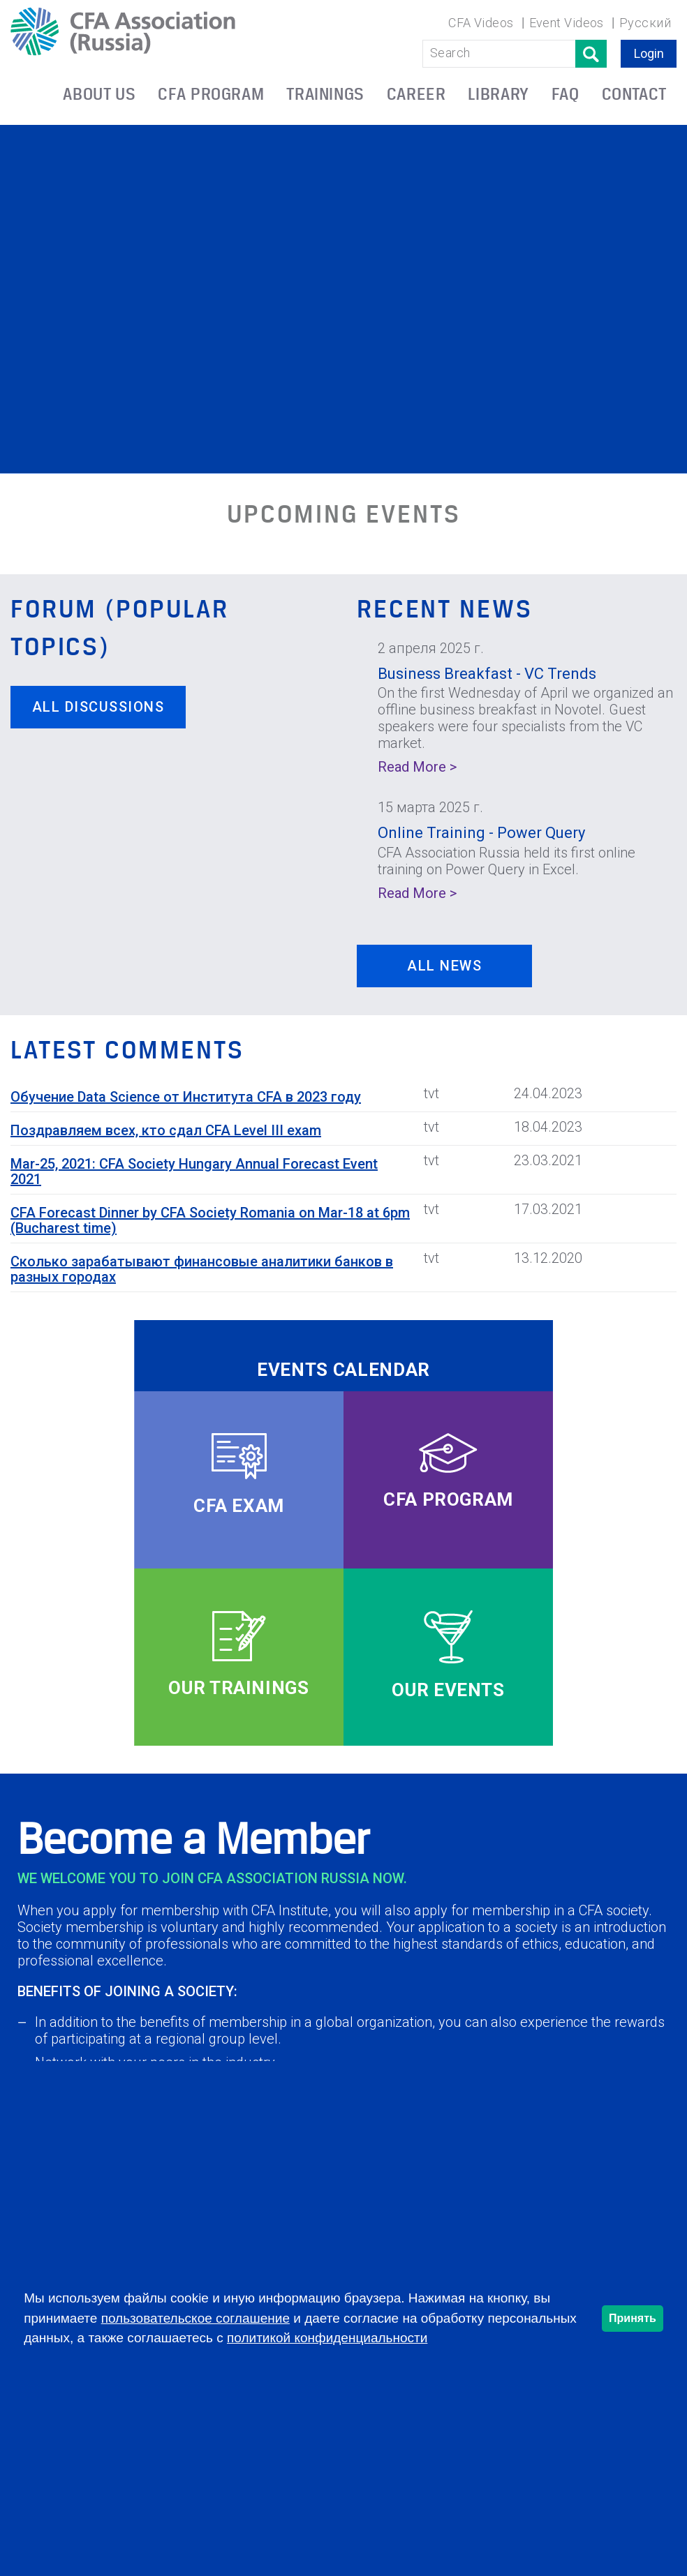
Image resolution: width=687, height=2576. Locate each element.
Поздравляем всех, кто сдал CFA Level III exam (165, 1130)
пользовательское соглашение (195, 2318)
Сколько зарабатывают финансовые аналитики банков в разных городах (201, 1269)
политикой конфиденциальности (327, 2337)
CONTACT (634, 93)
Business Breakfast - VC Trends (487, 673)
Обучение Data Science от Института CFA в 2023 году (185, 1096)
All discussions (98, 706)
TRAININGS (325, 93)
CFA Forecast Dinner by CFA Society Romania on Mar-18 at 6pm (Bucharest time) (210, 1220)
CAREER (416, 93)
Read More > (417, 766)
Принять (632, 2318)
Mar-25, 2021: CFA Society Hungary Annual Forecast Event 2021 (194, 1171)
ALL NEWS (444, 965)
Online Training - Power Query (481, 832)
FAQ (565, 93)
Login (649, 53)
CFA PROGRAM (211, 93)
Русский (645, 22)
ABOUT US (99, 93)
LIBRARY (498, 93)
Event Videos (566, 22)
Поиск (591, 54)
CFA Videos (481, 22)
